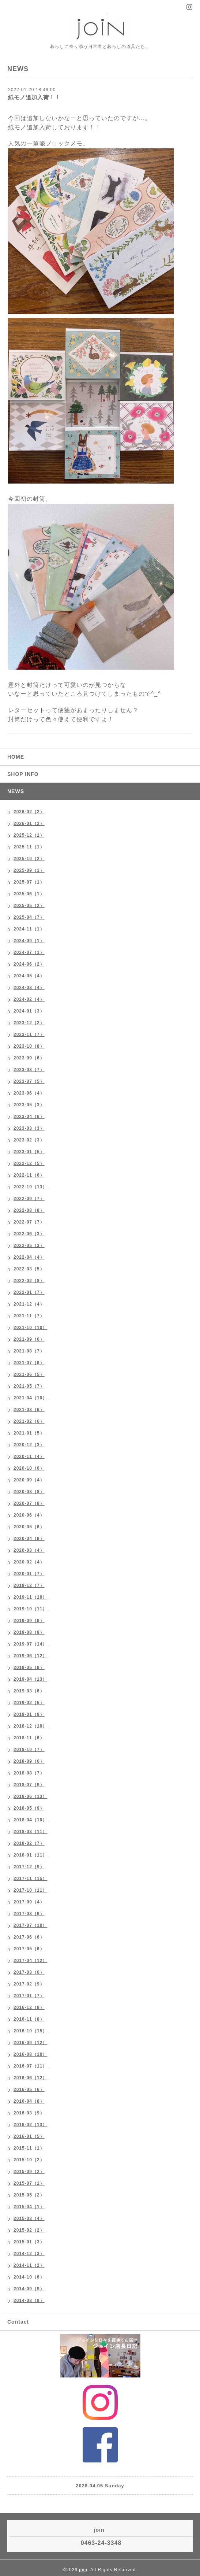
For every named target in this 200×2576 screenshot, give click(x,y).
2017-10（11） (30, 1890)
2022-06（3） (29, 1233)
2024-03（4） (29, 987)
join (83, 2569)
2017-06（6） (29, 1937)
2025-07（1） (29, 882)
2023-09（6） (29, 1058)
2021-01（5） (29, 1433)
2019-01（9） (29, 1714)
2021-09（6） (29, 1339)
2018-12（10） (30, 1726)
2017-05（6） (29, 1948)
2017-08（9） (29, 1913)
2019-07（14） (30, 1644)
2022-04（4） (29, 1257)
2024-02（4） (29, 999)
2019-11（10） (30, 1597)
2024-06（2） (29, 964)
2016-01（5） (29, 2136)
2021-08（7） (29, 1351)
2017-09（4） (29, 1902)
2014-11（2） (29, 2265)
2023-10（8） (29, 1046)
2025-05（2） (29, 905)
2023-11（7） (29, 1034)
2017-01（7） (29, 1995)
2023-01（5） (29, 1151)
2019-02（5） (29, 1702)
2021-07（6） (29, 1362)
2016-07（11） (30, 2066)
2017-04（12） (30, 1960)
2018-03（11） (30, 1831)
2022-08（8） (29, 1210)
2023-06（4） (29, 1093)
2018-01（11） (30, 1855)
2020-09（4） (29, 1480)
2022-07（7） (29, 1222)
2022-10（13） (30, 1186)
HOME (15, 757)
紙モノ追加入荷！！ (34, 97)
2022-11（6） (29, 1175)
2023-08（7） (29, 1069)
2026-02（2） (29, 811)
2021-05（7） (29, 1386)
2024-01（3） (29, 1011)
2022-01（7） (29, 1292)
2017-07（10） (30, 1925)
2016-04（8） (29, 2101)
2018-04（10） (30, 1819)
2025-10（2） (29, 858)
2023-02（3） (29, 1140)
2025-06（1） (29, 893)
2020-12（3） (29, 1444)
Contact (18, 2322)
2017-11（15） (30, 1878)
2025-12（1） (29, 835)
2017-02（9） (29, 1984)
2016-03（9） (29, 2113)
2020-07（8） (29, 1503)
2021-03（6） (29, 1409)
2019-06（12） (30, 1655)
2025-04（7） (29, 917)
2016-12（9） (29, 2007)
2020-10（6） (29, 1468)
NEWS (15, 791)
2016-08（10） (30, 2054)
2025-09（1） (29, 870)
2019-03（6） (29, 1691)
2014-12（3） (29, 2253)
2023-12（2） (29, 1022)
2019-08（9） (29, 1632)
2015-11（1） (29, 2148)
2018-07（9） (29, 1784)
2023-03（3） (29, 1128)
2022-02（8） (29, 1280)
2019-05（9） (29, 1667)
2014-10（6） (29, 2277)
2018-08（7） (29, 1773)
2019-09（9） (29, 1620)
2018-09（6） (29, 1761)
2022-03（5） (29, 1269)
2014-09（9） (29, 2288)
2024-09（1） (29, 940)
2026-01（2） (29, 823)
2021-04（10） (30, 1397)
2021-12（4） (29, 1304)
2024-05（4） (29, 975)
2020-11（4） (29, 1456)
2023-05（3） (29, 1104)
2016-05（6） (29, 2089)
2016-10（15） (30, 2030)
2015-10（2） (29, 2159)
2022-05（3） (29, 1245)
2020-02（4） (29, 1562)
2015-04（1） (29, 2206)
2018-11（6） (29, 1737)
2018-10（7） (29, 1749)
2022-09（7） (29, 1198)
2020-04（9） (29, 1538)
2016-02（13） (30, 2124)
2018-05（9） (29, 1808)
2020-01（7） (29, 1573)
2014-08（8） (29, 2300)
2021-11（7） (29, 1315)
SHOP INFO (23, 774)
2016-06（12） (30, 2077)
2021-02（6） (29, 1421)
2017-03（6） (29, 1972)
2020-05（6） (29, 1526)
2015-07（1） (29, 2183)
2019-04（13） (30, 1679)
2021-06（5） (29, 1374)
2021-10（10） (30, 1327)
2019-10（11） (30, 1608)
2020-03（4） (29, 1550)
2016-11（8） (29, 2019)
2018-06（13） (30, 1796)
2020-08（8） (29, 1491)
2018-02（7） (29, 1843)
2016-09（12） (30, 2042)
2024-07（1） (29, 952)
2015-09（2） (29, 2171)
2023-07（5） (29, 1081)
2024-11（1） (29, 929)
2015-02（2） (29, 2230)
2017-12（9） (29, 1866)
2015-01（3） (29, 2241)
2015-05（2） (29, 2195)
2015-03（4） (29, 2218)
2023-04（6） (29, 1116)
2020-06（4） (29, 1515)
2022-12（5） (29, 1163)
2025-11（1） (29, 847)
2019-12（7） (29, 1585)
